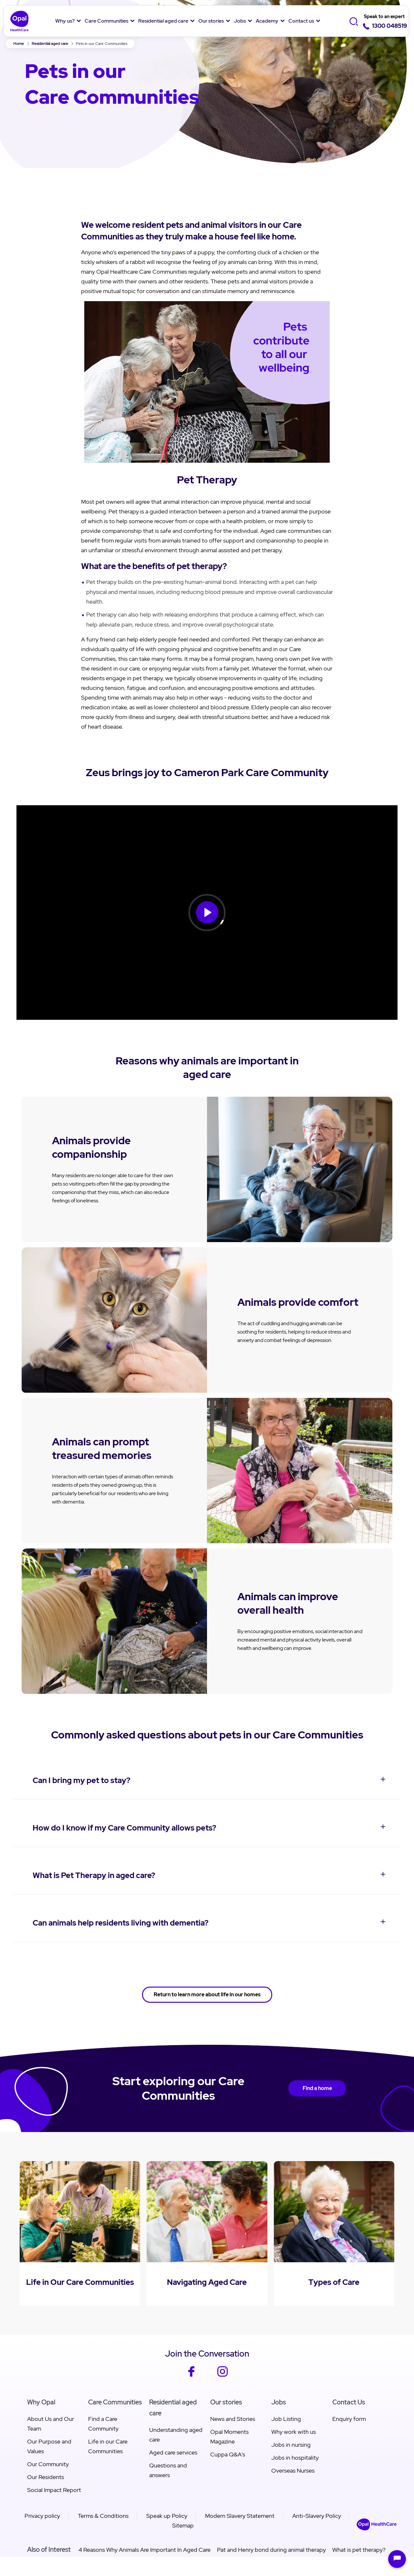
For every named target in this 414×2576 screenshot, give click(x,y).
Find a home (317, 2088)
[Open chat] (397, 2559)
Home (18, 43)
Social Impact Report (54, 2490)
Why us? (65, 20)
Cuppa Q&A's (227, 2454)
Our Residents (45, 2477)
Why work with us (293, 2431)
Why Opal (41, 2402)
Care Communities (106, 20)
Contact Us (348, 2402)
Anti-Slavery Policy (316, 2515)
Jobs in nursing (291, 2444)
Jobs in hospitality (295, 2457)
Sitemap (183, 2525)
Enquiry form (349, 2419)
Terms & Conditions (103, 2515)
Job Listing (286, 2419)
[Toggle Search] (355, 21)
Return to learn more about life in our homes (207, 1994)
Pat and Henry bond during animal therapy (271, 2549)
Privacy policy (42, 2515)
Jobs (240, 20)
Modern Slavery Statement (239, 2515)
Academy (267, 20)
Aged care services (173, 2452)
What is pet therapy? (359, 2549)
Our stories (211, 20)
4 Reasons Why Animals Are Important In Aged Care (144, 2549)
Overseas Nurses (293, 2470)
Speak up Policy (166, 2515)
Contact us (301, 20)
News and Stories (232, 2419)
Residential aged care (163, 20)
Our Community (48, 2464)
